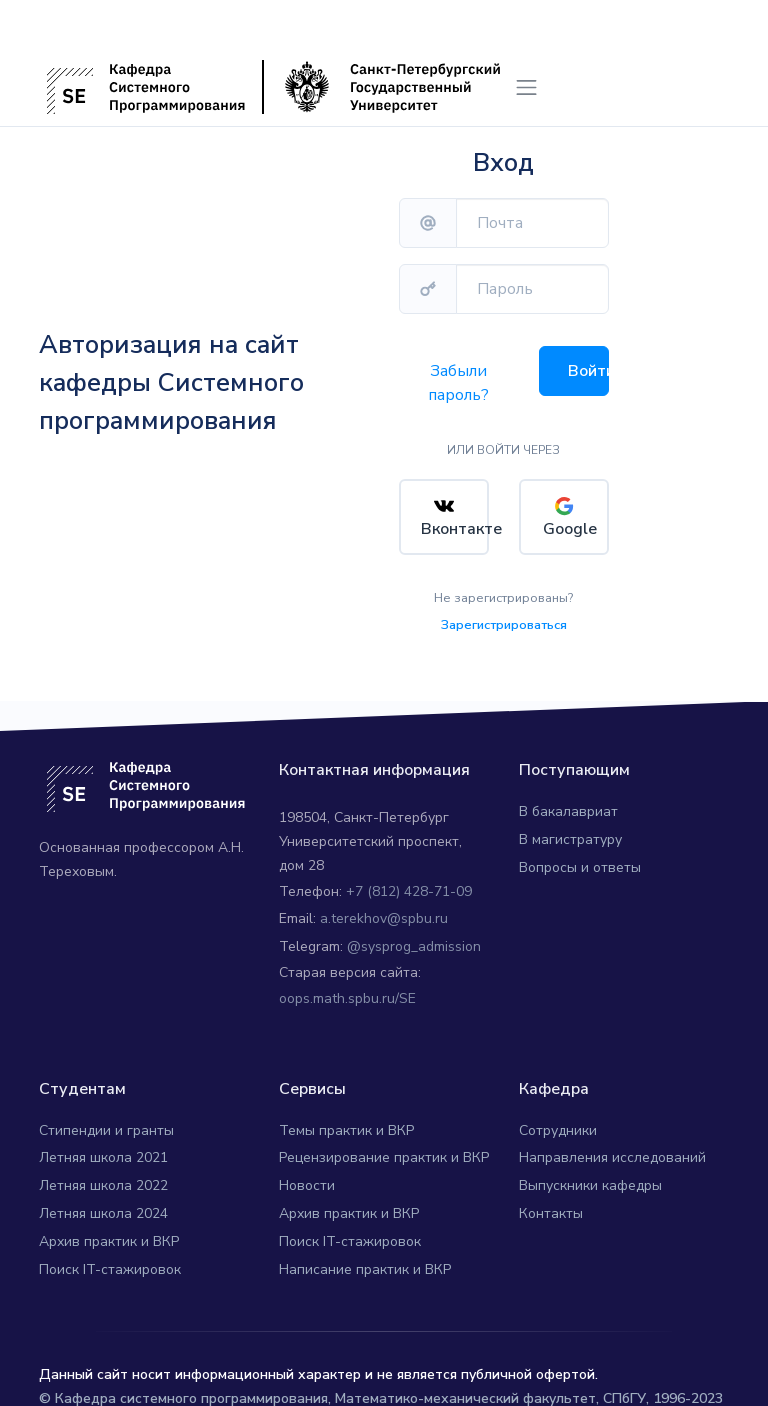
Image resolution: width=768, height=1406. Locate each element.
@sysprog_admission (414, 942)
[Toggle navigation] (526, 87)
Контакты (551, 1208)
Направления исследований (612, 1153)
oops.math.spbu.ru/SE (347, 993)
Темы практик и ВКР (346, 1125)
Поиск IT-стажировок (110, 1264)
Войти (588, 371)
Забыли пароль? (458, 383)
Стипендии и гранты (106, 1125)
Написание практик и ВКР (365, 1264)
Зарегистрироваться (504, 620)
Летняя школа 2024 (103, 1208)
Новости (307, 1181)
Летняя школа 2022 (103, 1181)
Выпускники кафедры (590, 1181)
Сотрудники (558, 1125)
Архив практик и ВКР (109, 1236)
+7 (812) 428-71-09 (409, 886)
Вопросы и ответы (580, 862)
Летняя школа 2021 (103, 1153)
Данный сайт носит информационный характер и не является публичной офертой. (318, 1370)
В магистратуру (570, 834)
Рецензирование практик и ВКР (384, 1153)
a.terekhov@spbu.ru (384, 914)
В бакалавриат (568, 807)
